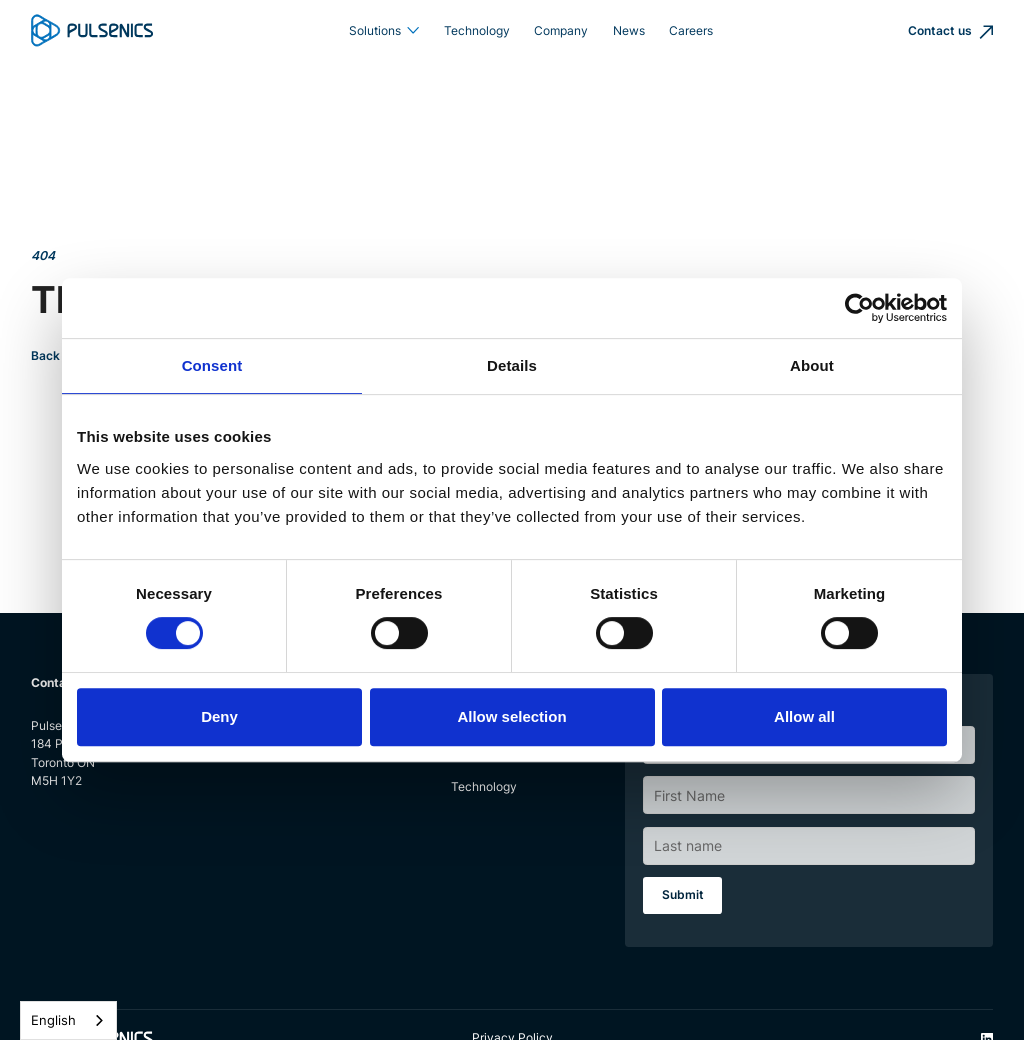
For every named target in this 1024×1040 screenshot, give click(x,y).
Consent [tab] (212, 365)
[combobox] (68, 1020)
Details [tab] (512, 365)
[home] (92, 30)
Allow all (804, 716)
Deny (219, 716)
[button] (383, 31)
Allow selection (511, 716)
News (629, 30)
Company (561, 30)
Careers (691, 30)
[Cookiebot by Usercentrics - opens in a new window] (859, 308)
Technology (477, 30)
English (53, 1020)
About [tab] (812, 365)
